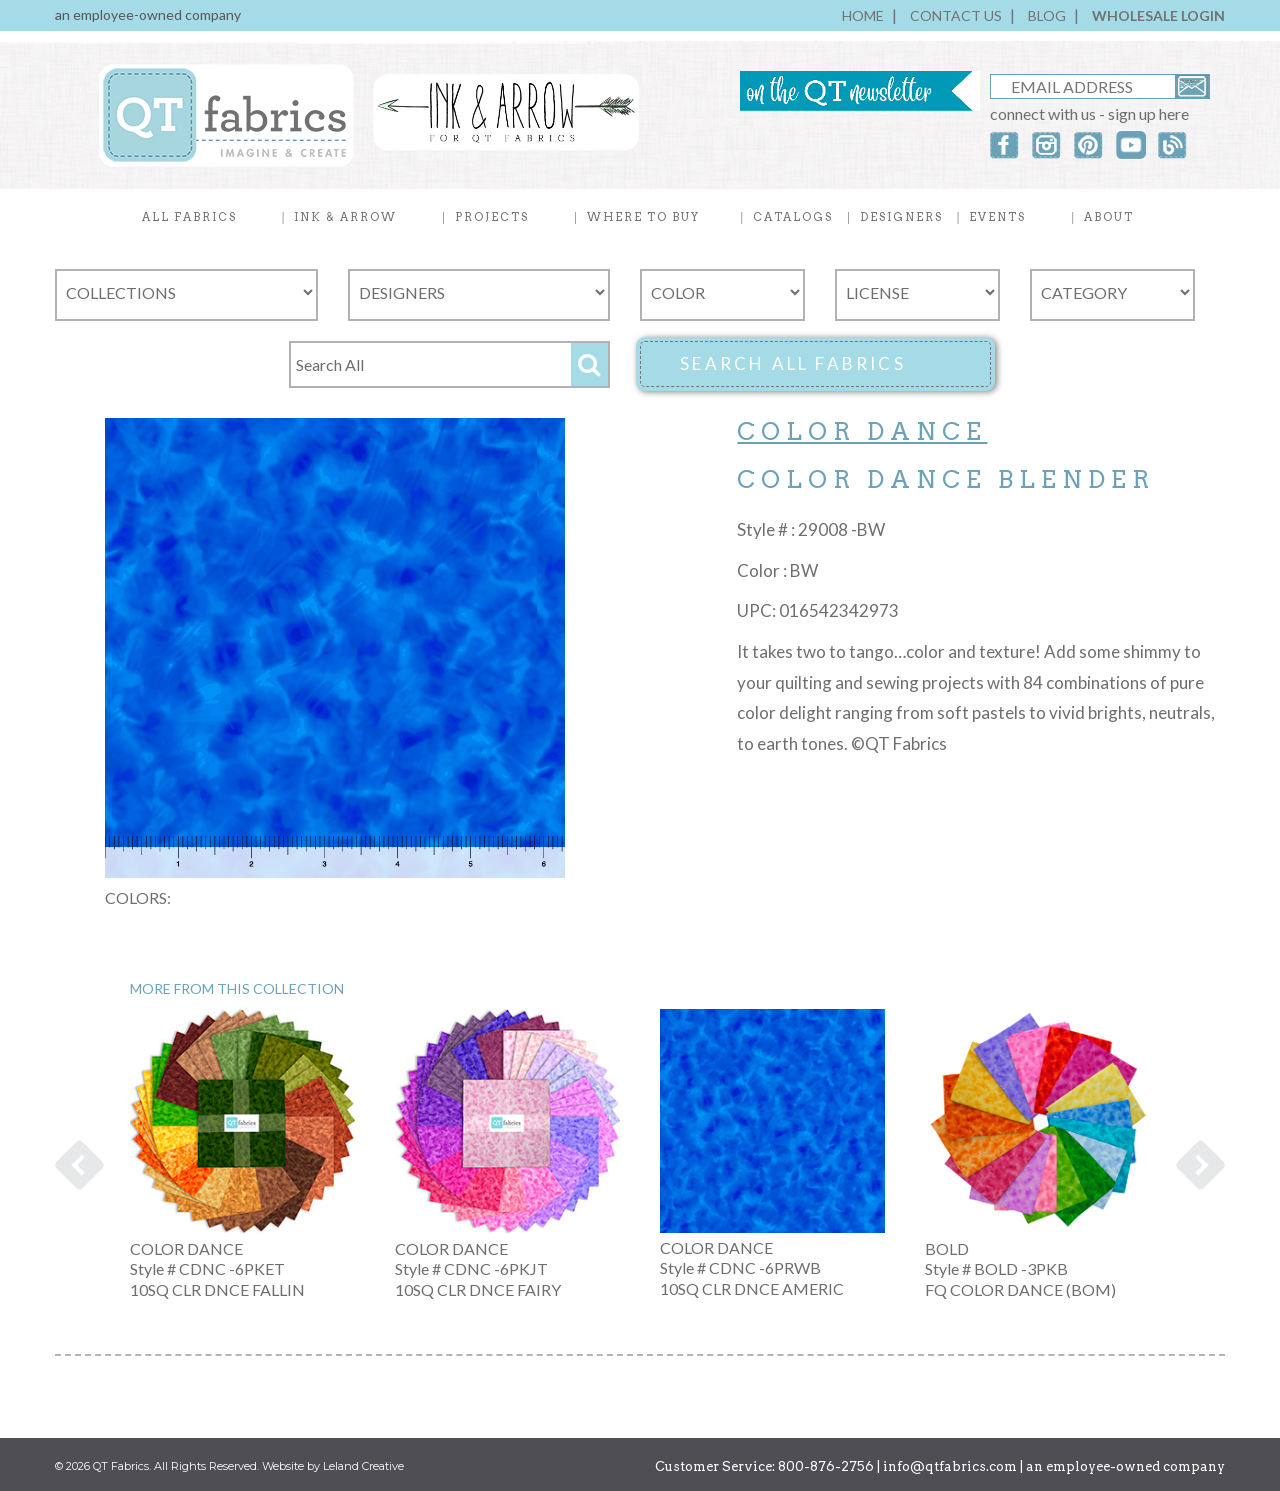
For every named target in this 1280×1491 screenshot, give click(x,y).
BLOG (1047, 15)
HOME (863, 15)
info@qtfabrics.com (950, 1466)
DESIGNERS (901, 217)
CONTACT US (956, 15)
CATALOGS (793, 217)
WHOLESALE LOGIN (1158, 15)
